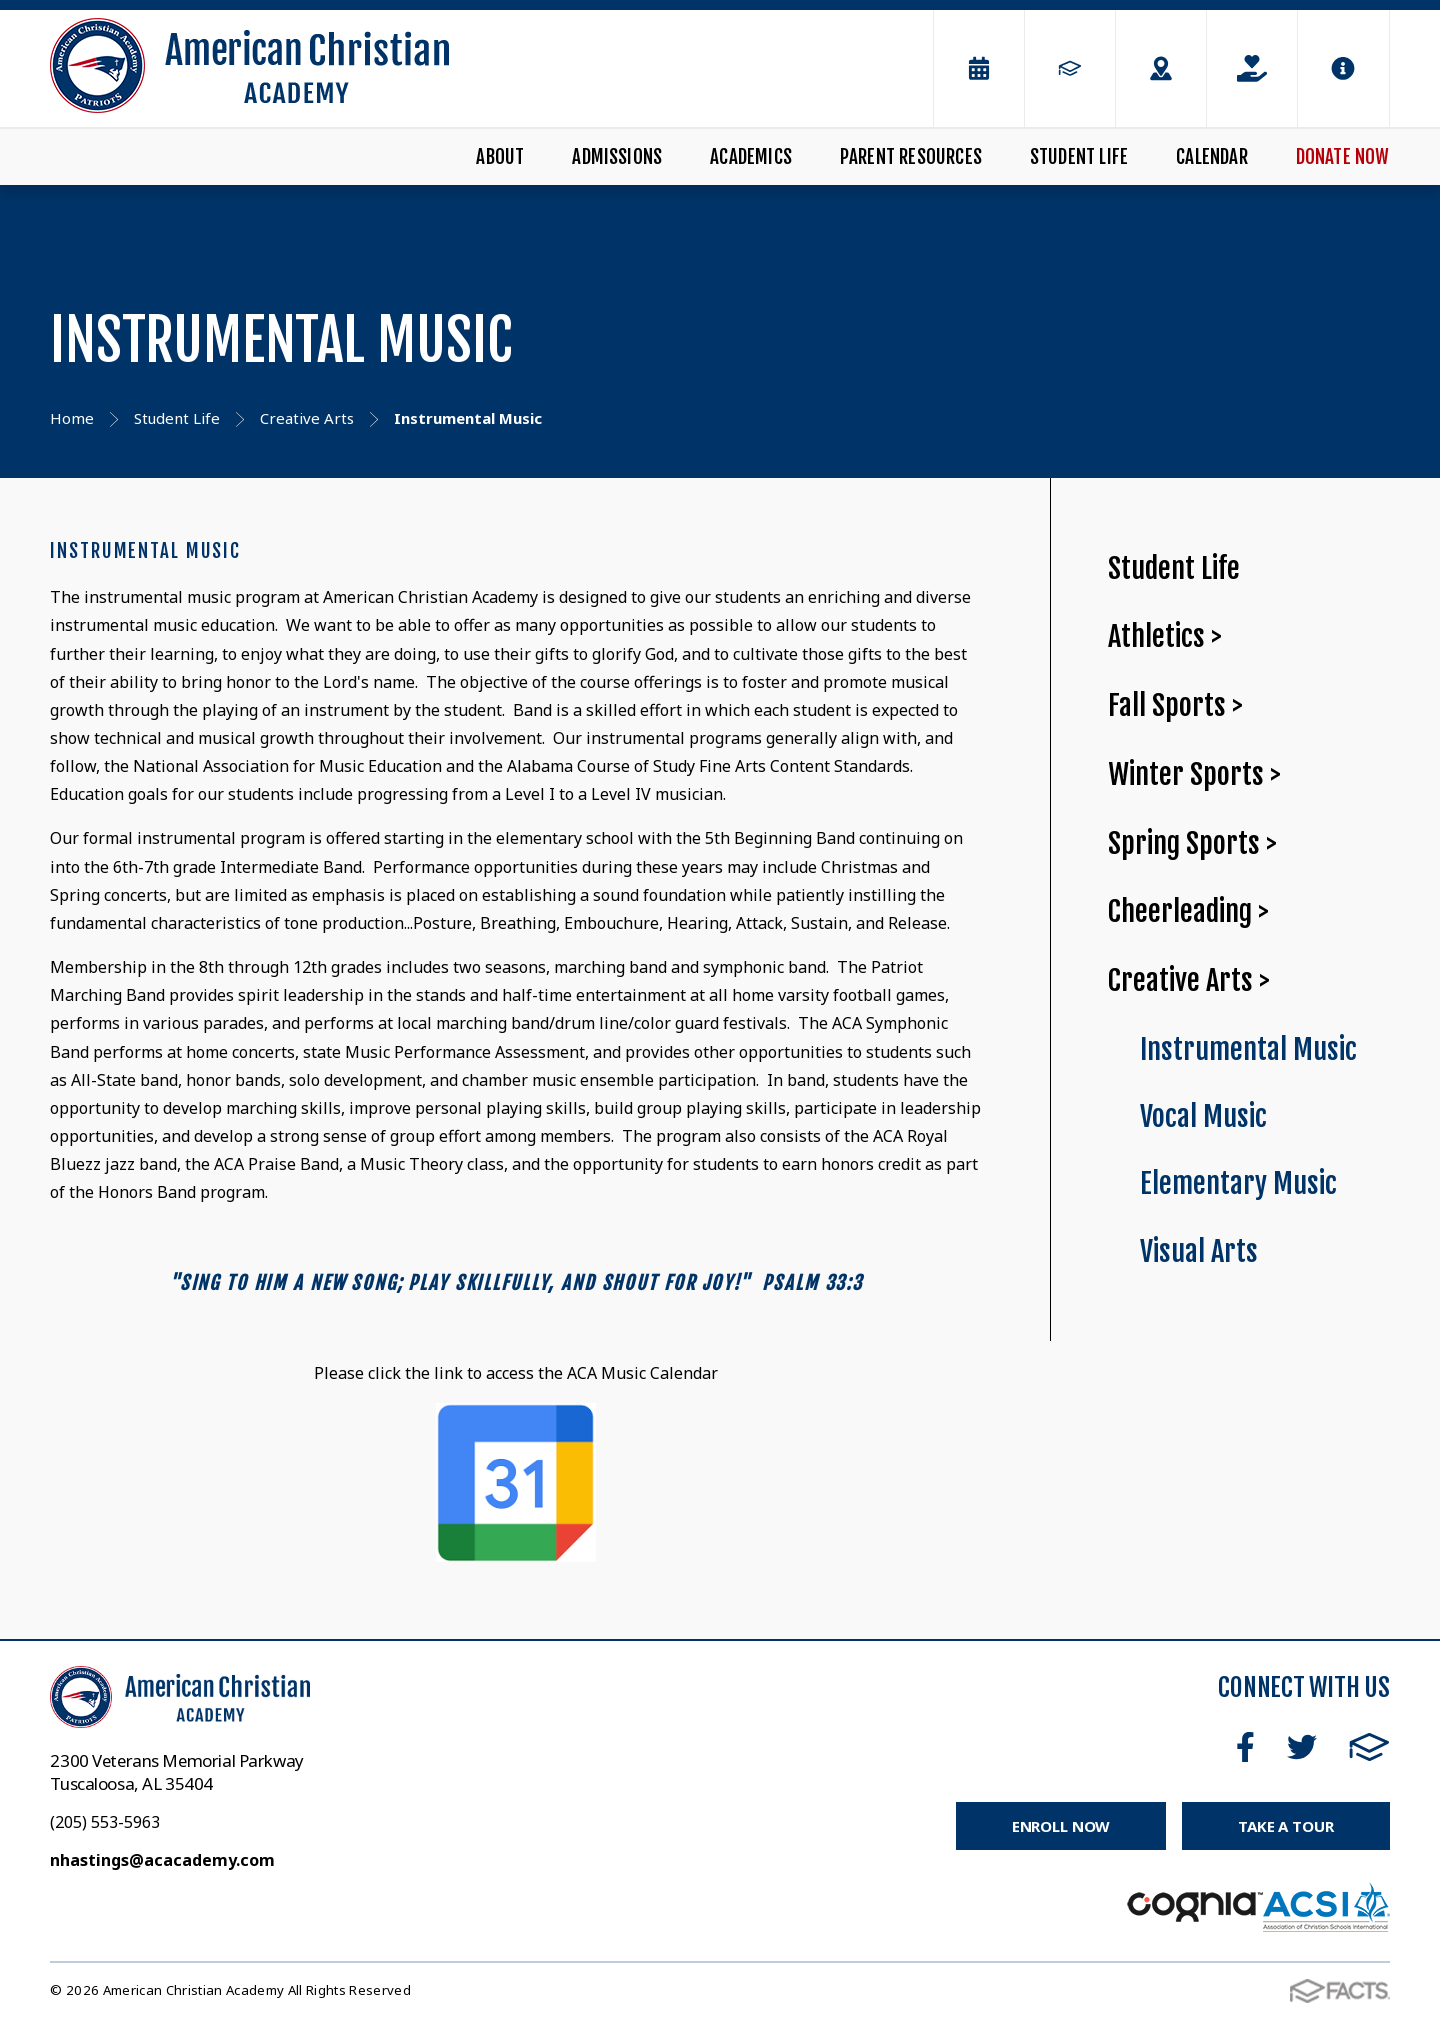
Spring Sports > (1192, 843)
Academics (751, 157)
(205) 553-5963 (105, 1822)
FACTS (1369, 1747)
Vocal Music (1203, 1116)
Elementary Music (1238, 1183)
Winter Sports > (1194, 774)
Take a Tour (1285, 1826)
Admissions (617, 157)
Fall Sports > (1175, 705)
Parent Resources (911, 157)
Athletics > (1165, 636)
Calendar (1212, 157)
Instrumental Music (1248, 1049)
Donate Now (1343, 157)
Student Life (1079, 157)
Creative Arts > (1189, 980)
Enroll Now (1061, 1826)
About (500, 157)
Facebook (1245, 1747)
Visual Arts (1199, 1251)
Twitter (1302, 1747)
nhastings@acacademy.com (162, 1860)
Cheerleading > (1188, 911)
